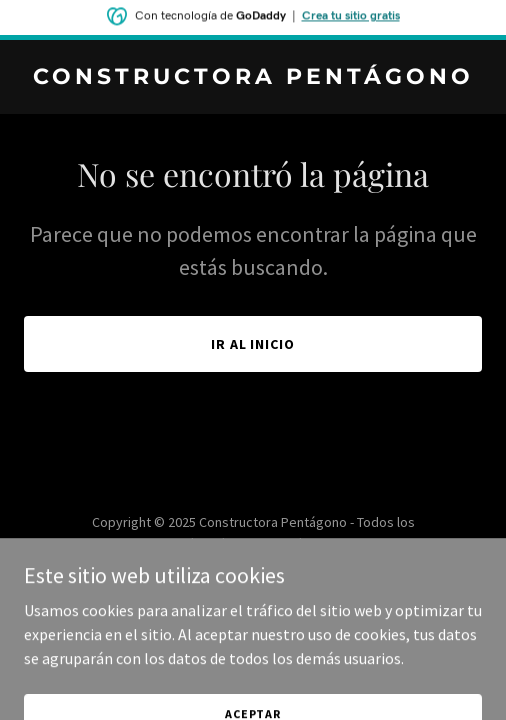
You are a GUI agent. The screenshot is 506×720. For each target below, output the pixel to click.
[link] (253, 78)
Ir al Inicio (253, 344)
